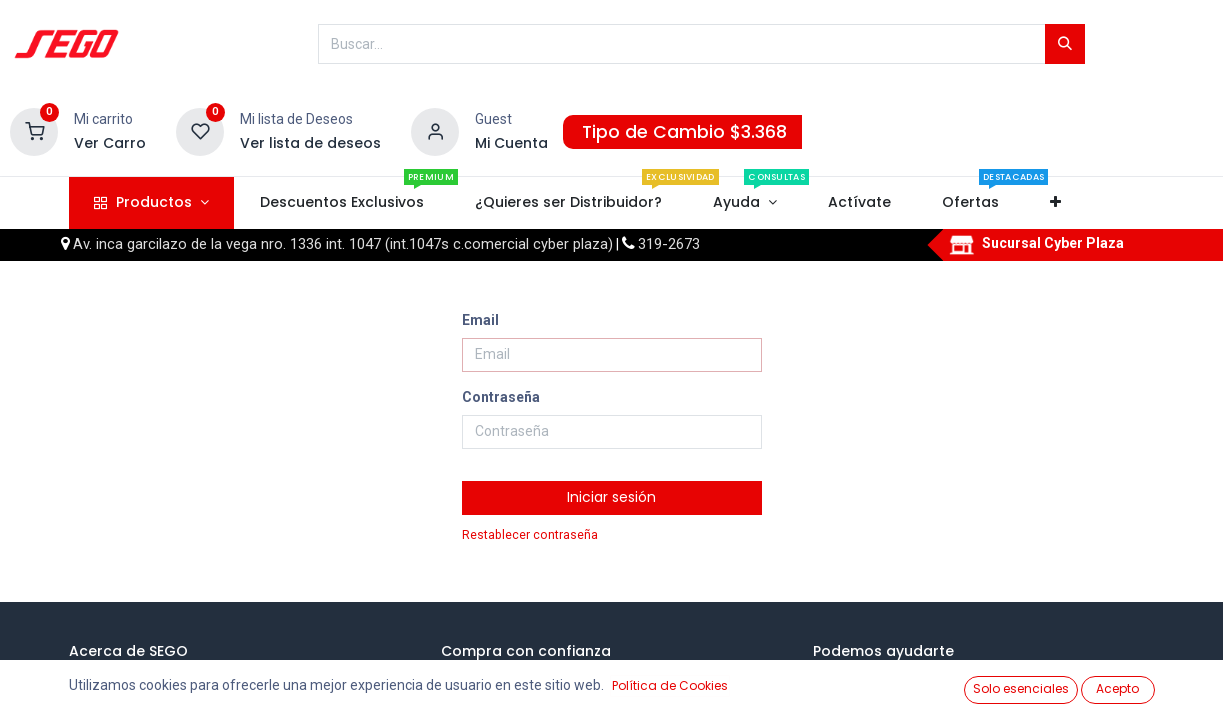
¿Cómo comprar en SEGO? (556, 678)
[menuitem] (341, 203)
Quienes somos (150, 678)
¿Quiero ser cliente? (907, 698)
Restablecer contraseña (530, 535)
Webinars (130, 698)
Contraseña (501, 397)
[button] (1056, 203)
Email (480, 320)
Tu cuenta (876, 678)
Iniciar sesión (611, 497)
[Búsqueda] (1065, 44)
